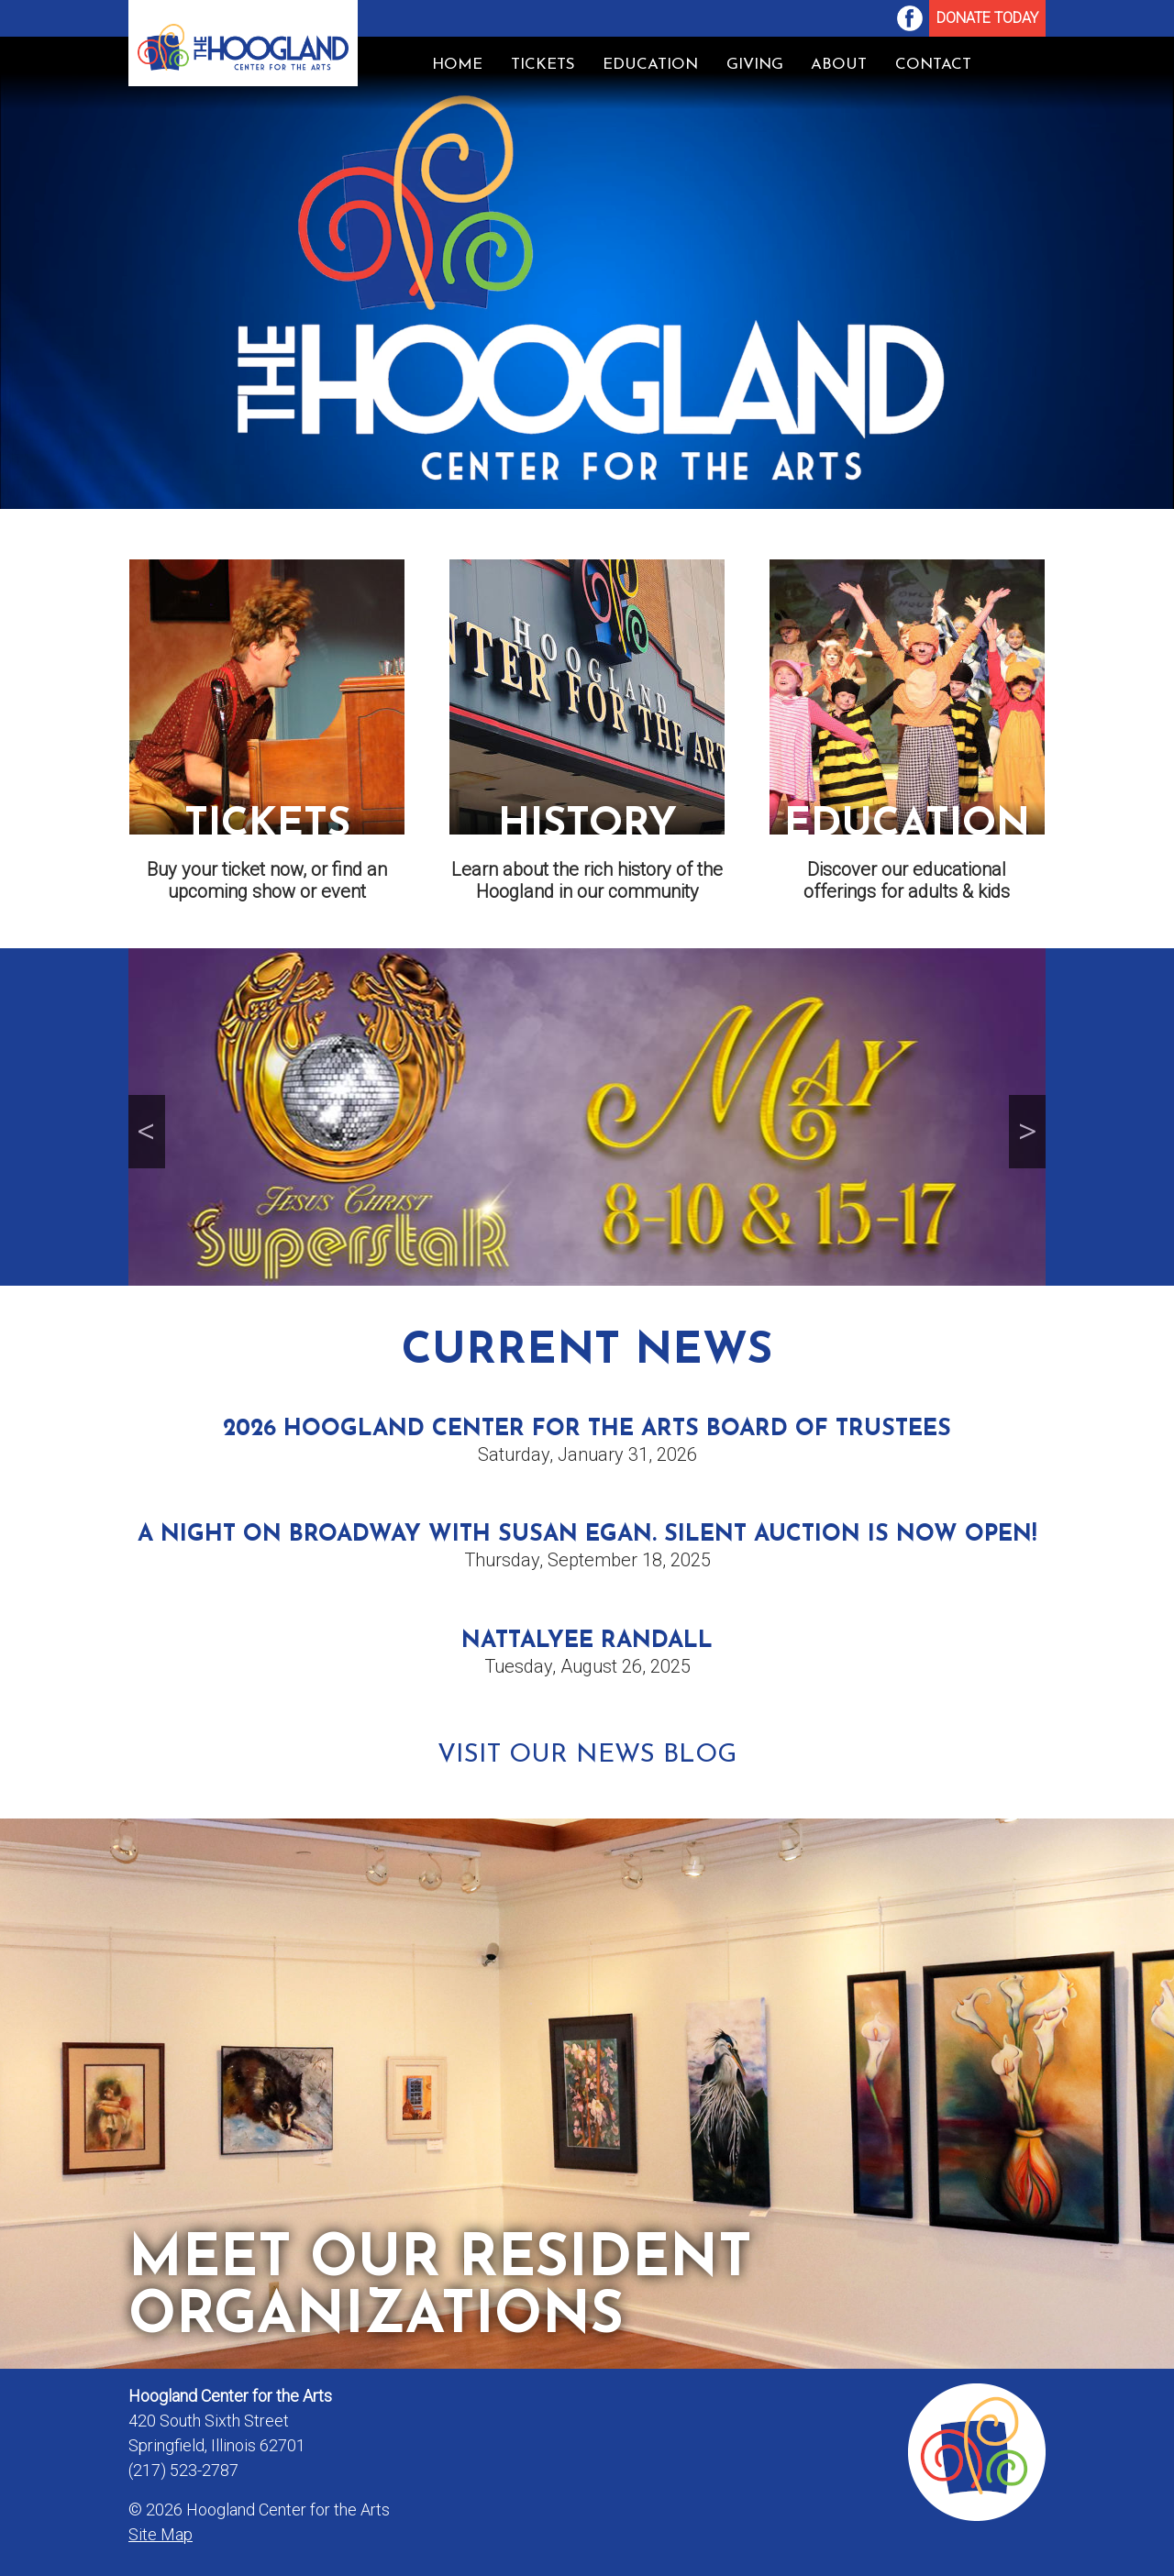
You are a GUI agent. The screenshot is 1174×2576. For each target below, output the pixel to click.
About (839, 64)
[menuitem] (910, 18)
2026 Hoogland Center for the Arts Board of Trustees (587, 1429)
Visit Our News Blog (587, 1755)
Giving (754, 64)
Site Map (160, 2534)
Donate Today (987, 18)
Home (457, 64)
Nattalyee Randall (587, 1641)
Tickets (543, 64)
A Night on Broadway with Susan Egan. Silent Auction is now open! (587, 1534)
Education (650, 64)
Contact (933, 64)
